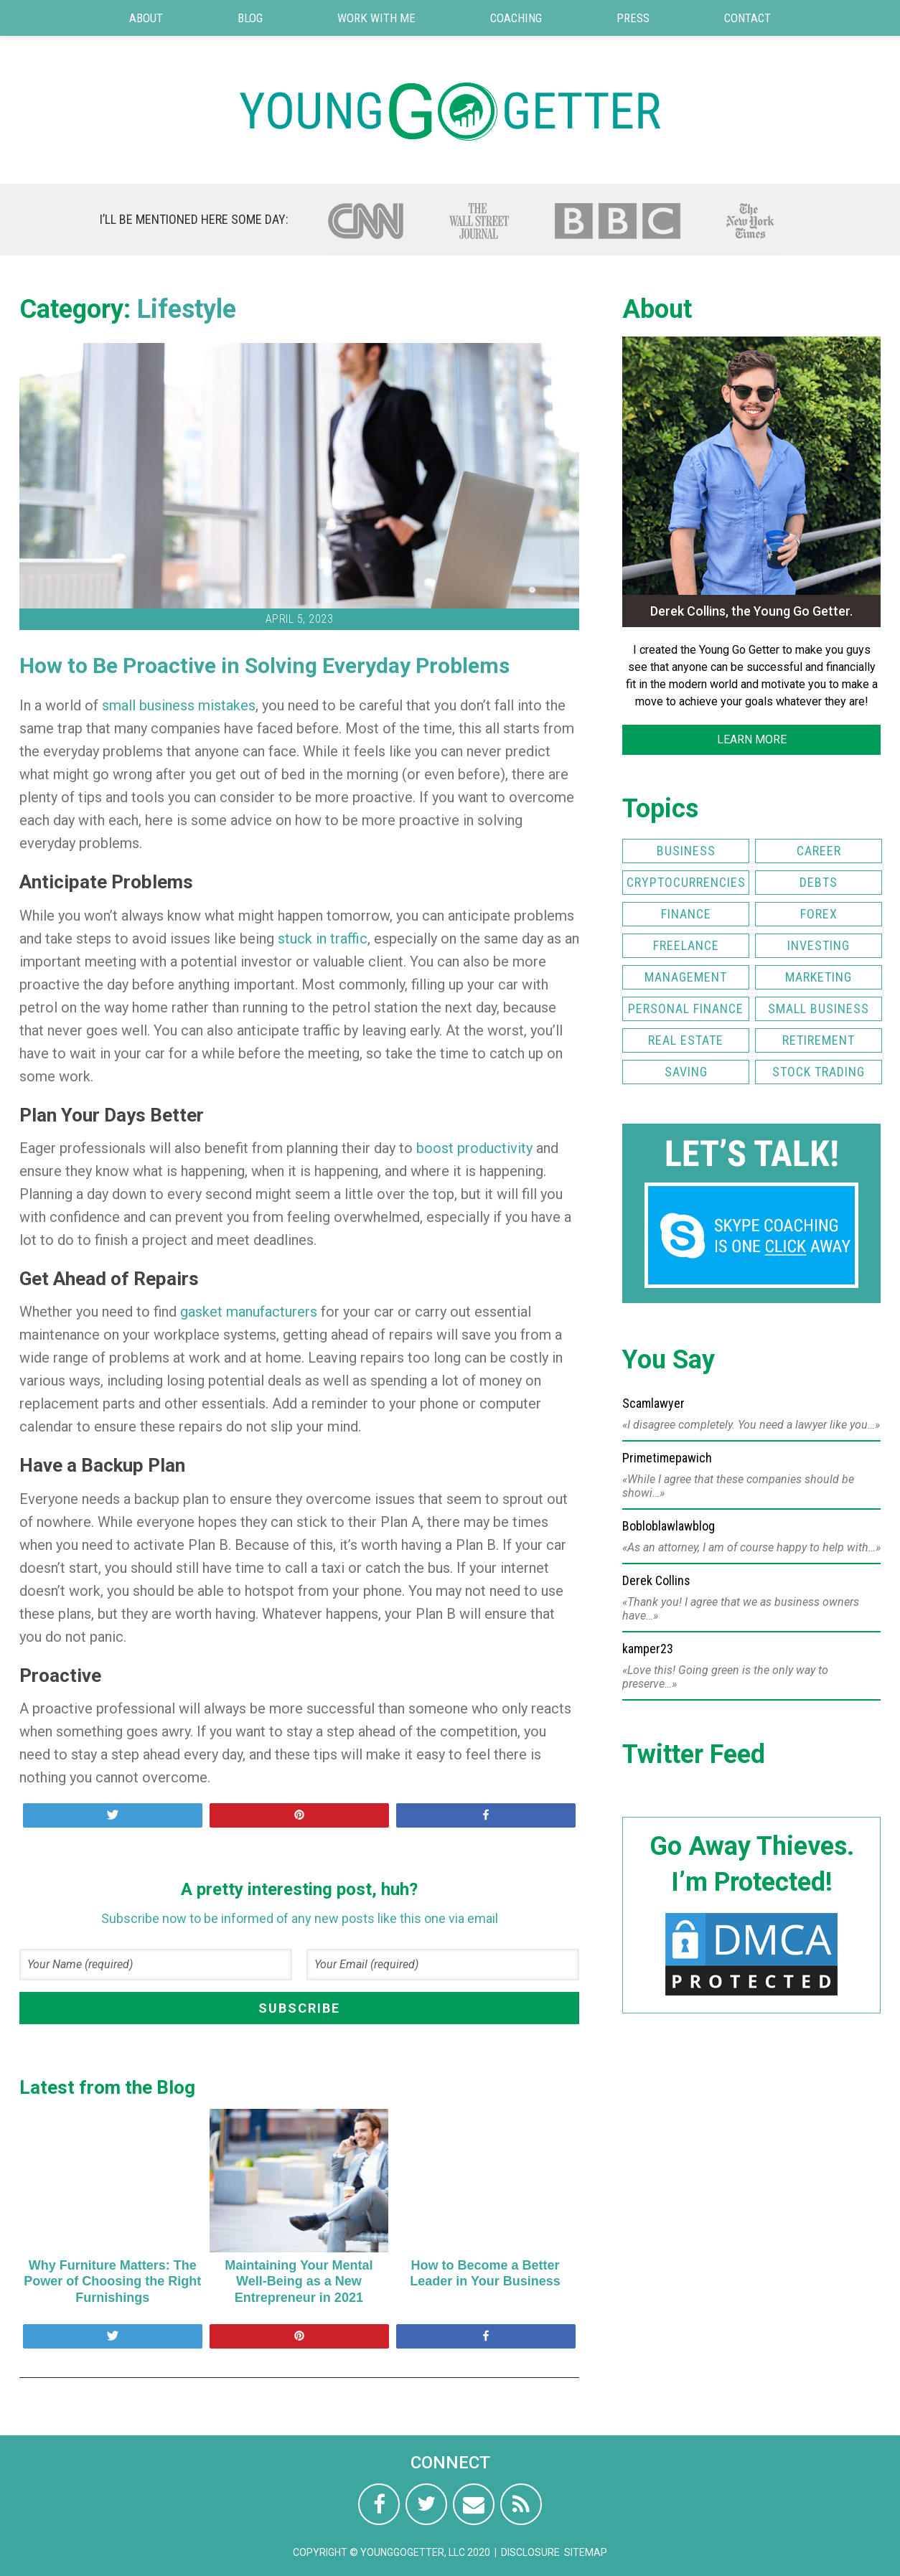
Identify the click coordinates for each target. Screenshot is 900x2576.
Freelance (686, 945)
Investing (818, 945)
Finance (686, 913)
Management (685, 976)
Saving (686, 1071)
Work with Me (376, 18)
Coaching (516, 18)
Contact (747, 18)
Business (686, 850)
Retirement (818, 1040)
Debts (819, 882)
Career (819, 850)
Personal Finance (686, 1008)
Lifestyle (186, 309)
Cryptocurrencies (686, 882)
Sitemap (585, 2552)
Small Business (818, 1008)
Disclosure (530, 2552)
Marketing (818, 976)
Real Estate (685, 1040)
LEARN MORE (752, 739)
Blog (250, 18)
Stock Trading (818, 1071)
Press (633, 18)
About (146, 18)
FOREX (819, 913)
